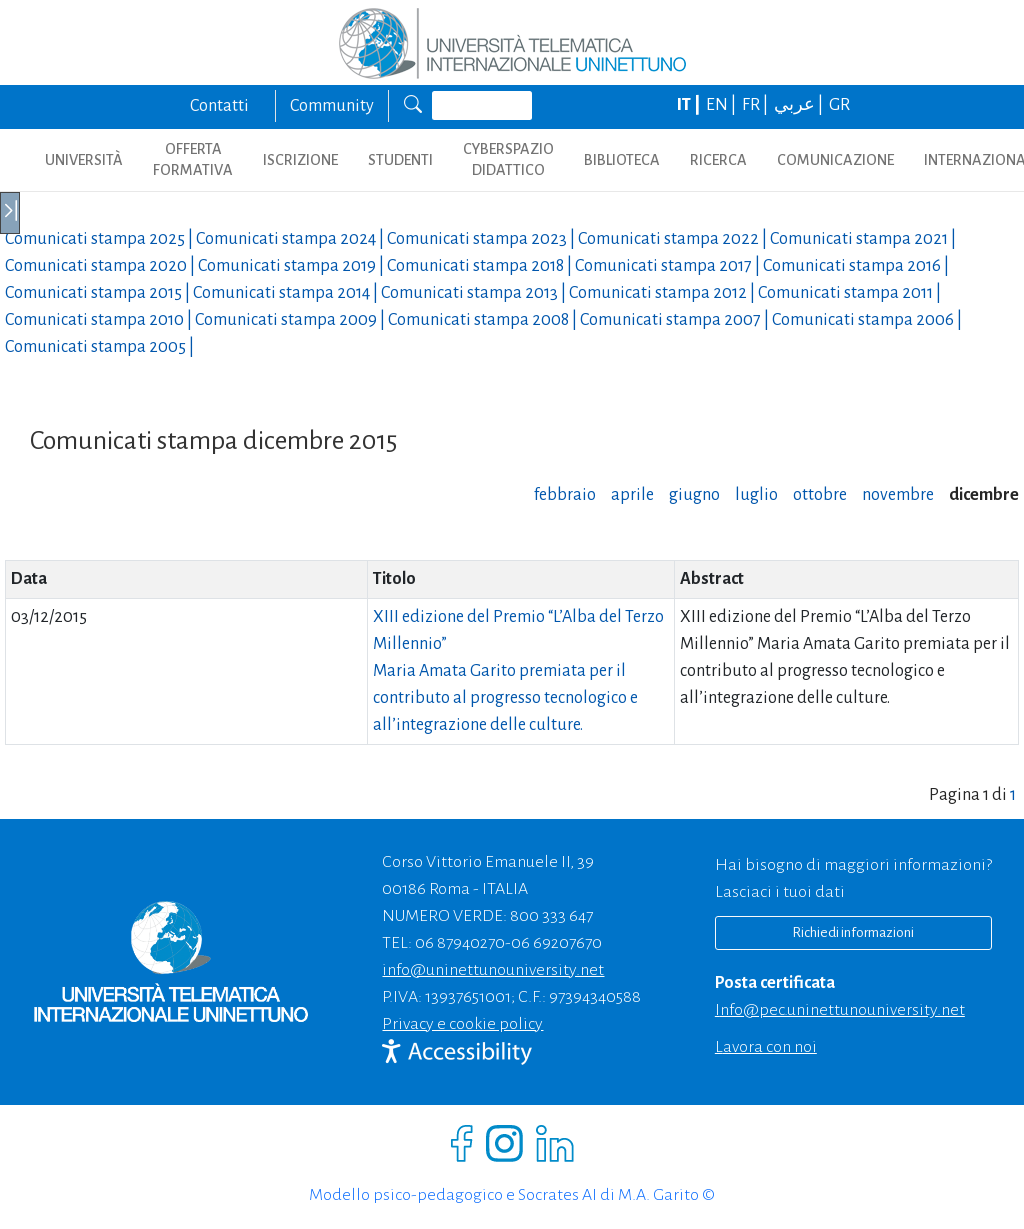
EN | (722, 105)
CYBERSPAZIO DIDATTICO (508, 159)
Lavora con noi (766, 1047)
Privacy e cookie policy (462, 1024)
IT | (690, 105)
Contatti (219, 106)
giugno (694, 495)
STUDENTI (400, 160)
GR (839, 105)
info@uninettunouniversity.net (493, 970)
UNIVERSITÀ (84, 160)
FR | (756, 105)
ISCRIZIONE (300, 160)
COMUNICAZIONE (835, 160)
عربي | (800, 105)
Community (332, 106)
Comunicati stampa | (100, 239)
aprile (632, 495)
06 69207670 (556, 943)
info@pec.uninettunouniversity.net (840, 1010)
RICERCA (718, 160)
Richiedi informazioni (853, 932)
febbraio (565, 495)
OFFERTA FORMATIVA (193, 159)
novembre (898, 495)
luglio (756, 495)
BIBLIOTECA (622, 160)
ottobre (820, 495)
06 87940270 (460, 943)
